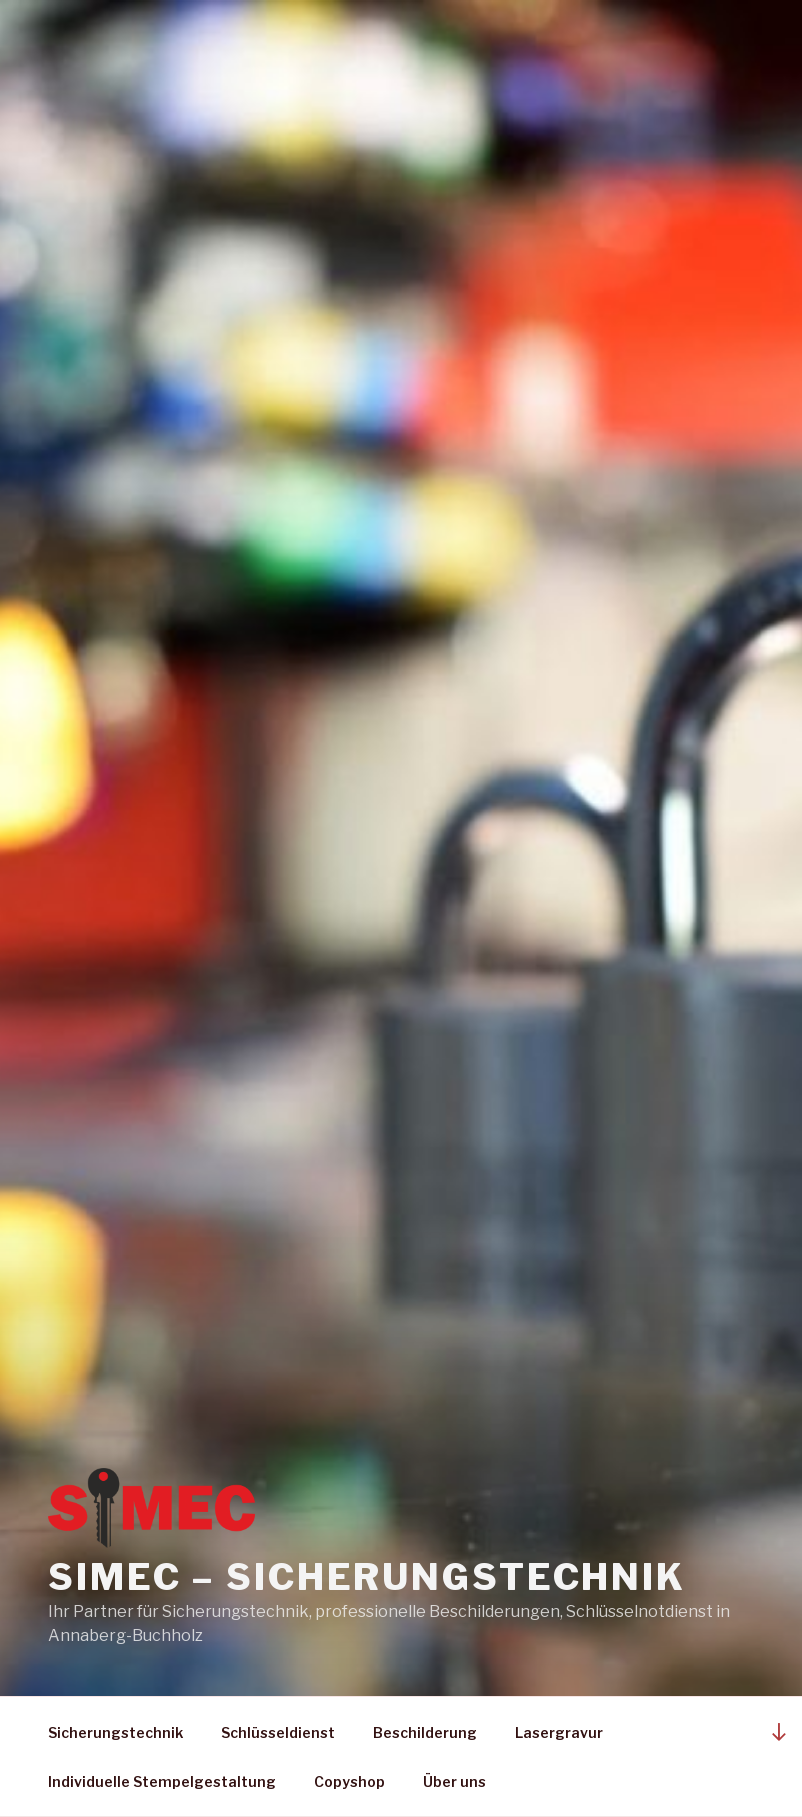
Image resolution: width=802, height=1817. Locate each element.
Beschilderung (425, 1732)
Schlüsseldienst (278, 1732)
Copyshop (349, 1781)
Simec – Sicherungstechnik (367, 1577)
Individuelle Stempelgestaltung (162, 1781)
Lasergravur (559, 1732)
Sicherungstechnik (115, 1732)
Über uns (454, 1781)
